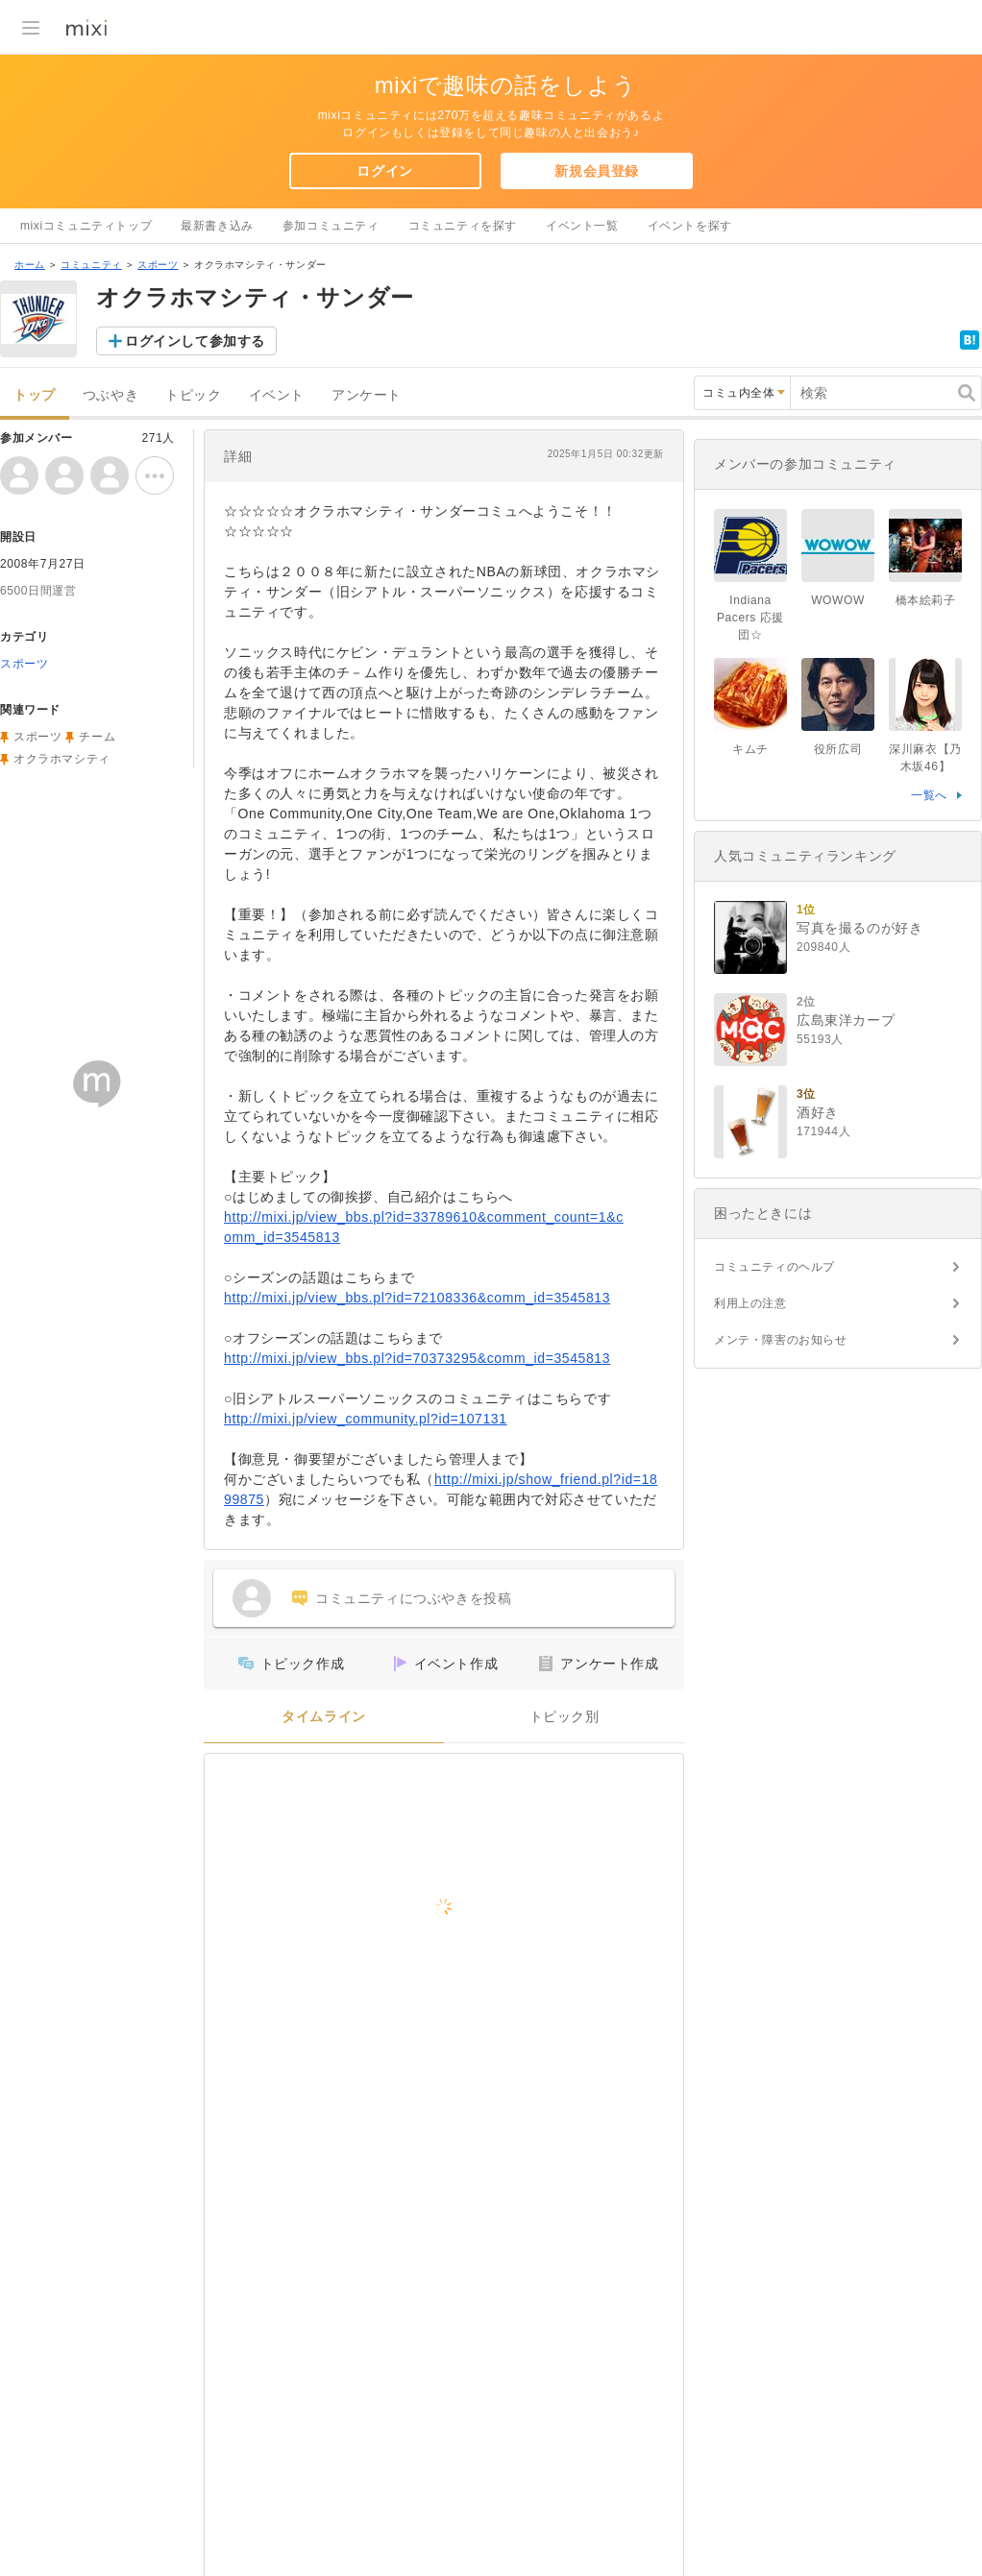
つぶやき (110, 395)
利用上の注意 (750, 1303)
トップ (34, 395)
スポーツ (157, 264)
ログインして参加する (195, 341)
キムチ (750, 749)
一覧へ (929, 795)
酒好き (818, 1112)
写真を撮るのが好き (859, 928)
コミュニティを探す (462, 225)
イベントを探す (690, 225)
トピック (193, 395)
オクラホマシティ (61, 759)
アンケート (366, 395)
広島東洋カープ (846, 1020)
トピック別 (564, 1717)
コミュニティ (91, 264)
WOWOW (838, 600)
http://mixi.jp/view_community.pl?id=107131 (365, 1418)
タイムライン (324, 1717)
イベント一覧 (582, 225)
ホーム (29, 264)
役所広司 (838, 749)
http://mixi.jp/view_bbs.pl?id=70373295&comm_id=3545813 (417, 1358)
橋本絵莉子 (926, 600)
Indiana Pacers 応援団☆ (750, 618)
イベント (277, 395)
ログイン (384, 171)
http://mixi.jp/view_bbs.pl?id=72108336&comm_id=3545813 (417, 1297)
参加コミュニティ (331, 225)
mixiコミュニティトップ (86, 225)
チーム (97, 736)
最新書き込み (217, 225)
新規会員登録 (596, 171)
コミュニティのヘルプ (774, 1267)
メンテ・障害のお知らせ (780, 1340)
